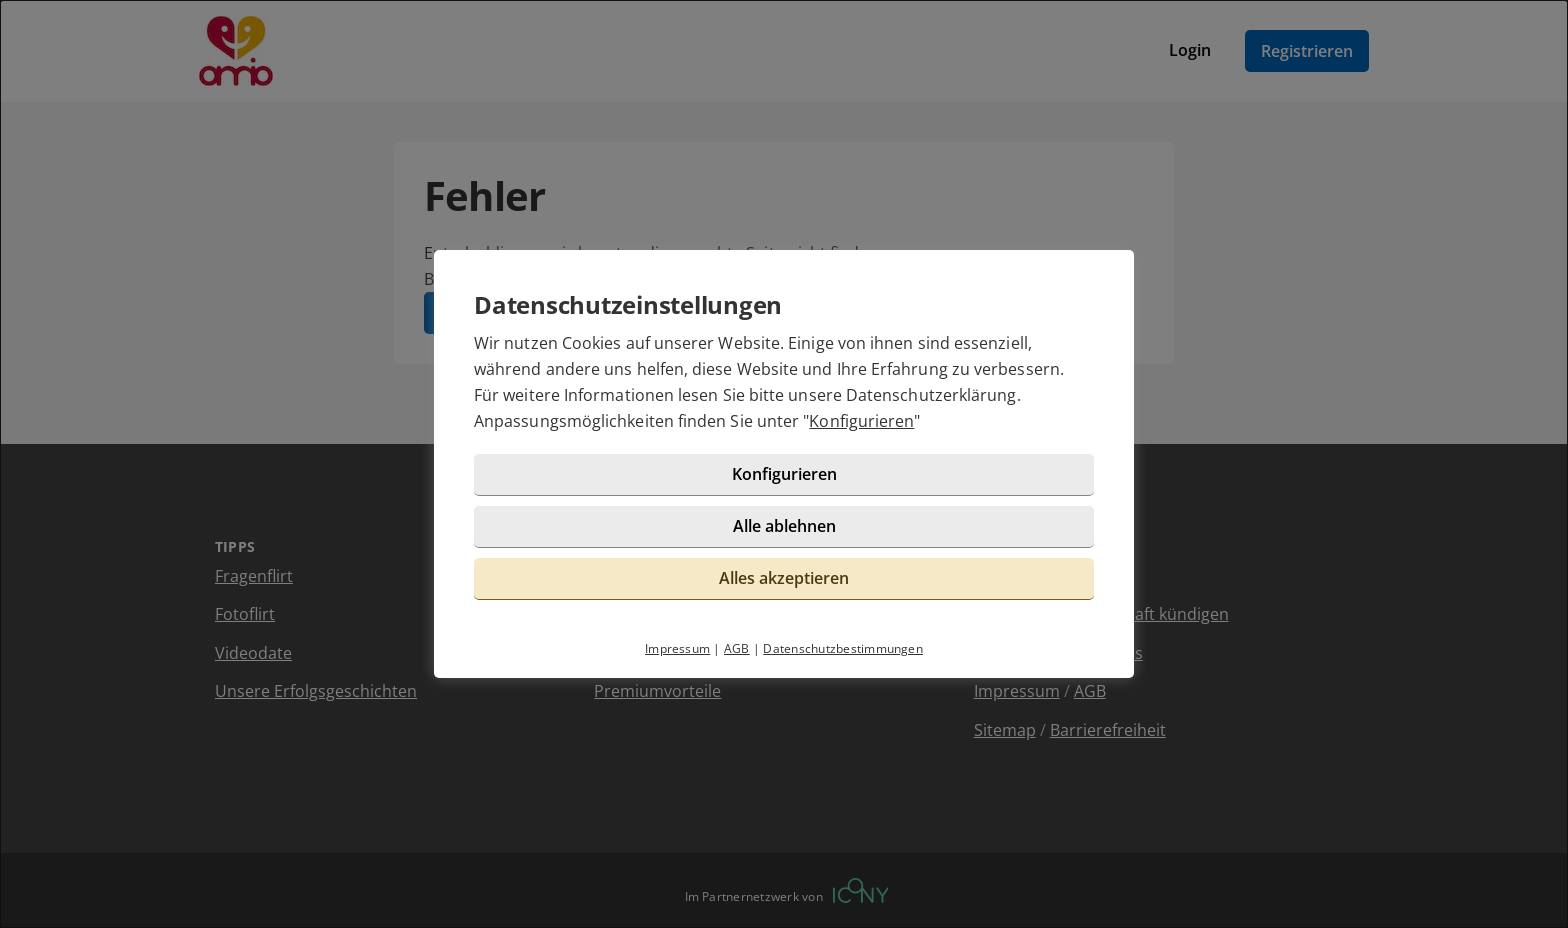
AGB (737, 648)
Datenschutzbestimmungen (843, 648)
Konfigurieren (861, 421)
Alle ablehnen (784, 526)
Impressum (677, 648)
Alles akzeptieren (784, 578)
